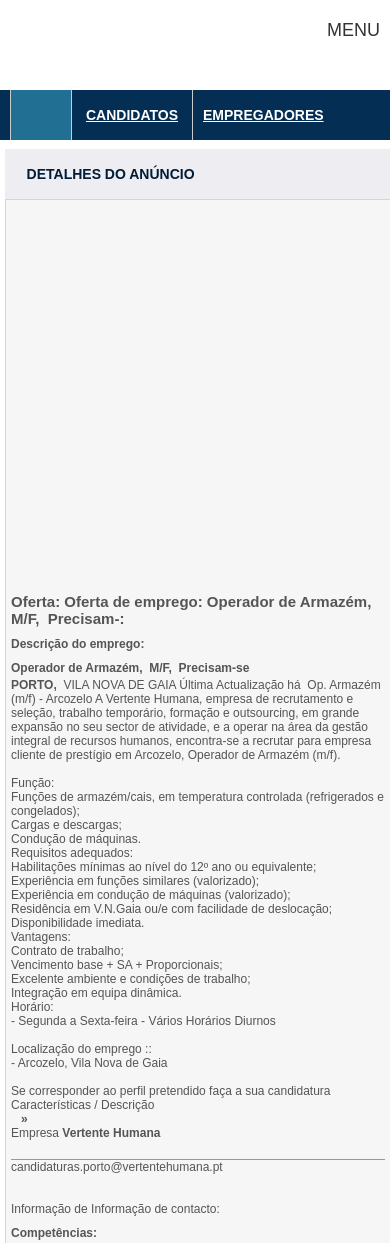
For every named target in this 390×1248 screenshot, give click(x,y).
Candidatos (132, 115)
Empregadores (263, 115)
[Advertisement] (195, 395)
